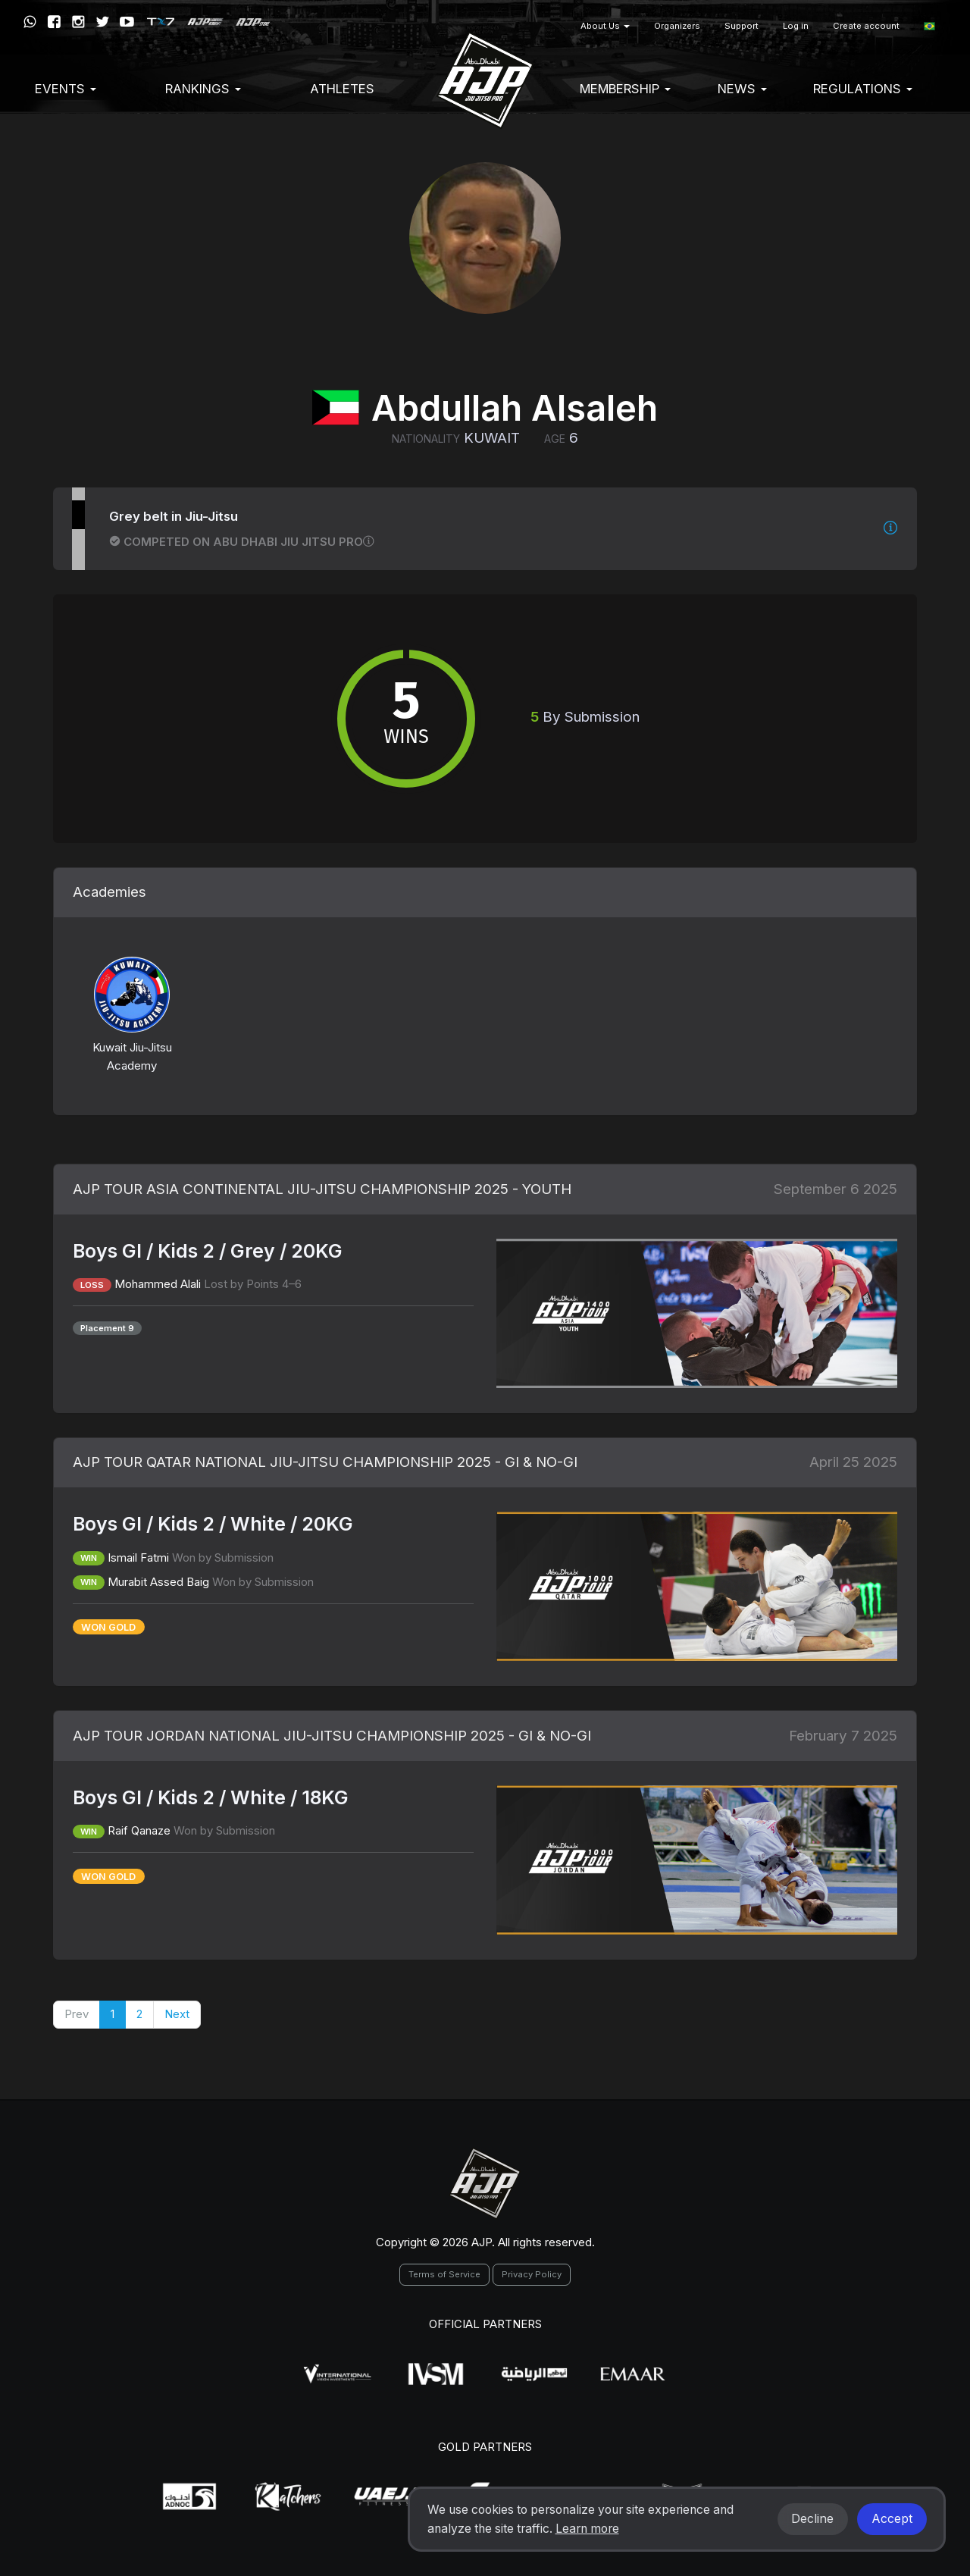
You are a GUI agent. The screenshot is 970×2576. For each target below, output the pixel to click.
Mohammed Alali (157, 1284)
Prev (76, 2014)
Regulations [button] (862, 88)
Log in (796, 25)
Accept (891, 2519)
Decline (812, 2519)
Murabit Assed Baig (158, 1582)
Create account (866, 25)
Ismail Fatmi (138, 1557)
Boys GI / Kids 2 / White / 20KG (213, 1523)
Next (176, 2014)
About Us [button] (605, 25)
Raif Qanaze (139, 1830)
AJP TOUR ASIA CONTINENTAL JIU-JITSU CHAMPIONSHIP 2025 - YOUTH (322, 1189)
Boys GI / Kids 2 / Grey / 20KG (208, 1250)
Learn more (587, 2528)
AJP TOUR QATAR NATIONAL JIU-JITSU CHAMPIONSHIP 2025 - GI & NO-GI (325, 1462)
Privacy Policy (532, 2274)
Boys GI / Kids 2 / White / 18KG (211, 1797)
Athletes (342, 88)
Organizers (677, 25)
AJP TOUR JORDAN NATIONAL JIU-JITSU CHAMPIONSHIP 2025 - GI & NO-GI (332, 1735)
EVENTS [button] (65, 88)
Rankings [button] (203, 88)
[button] (929, 26)
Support (741, 25)
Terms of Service (444, 2274)
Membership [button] (625, 88)
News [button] (742, 88)
